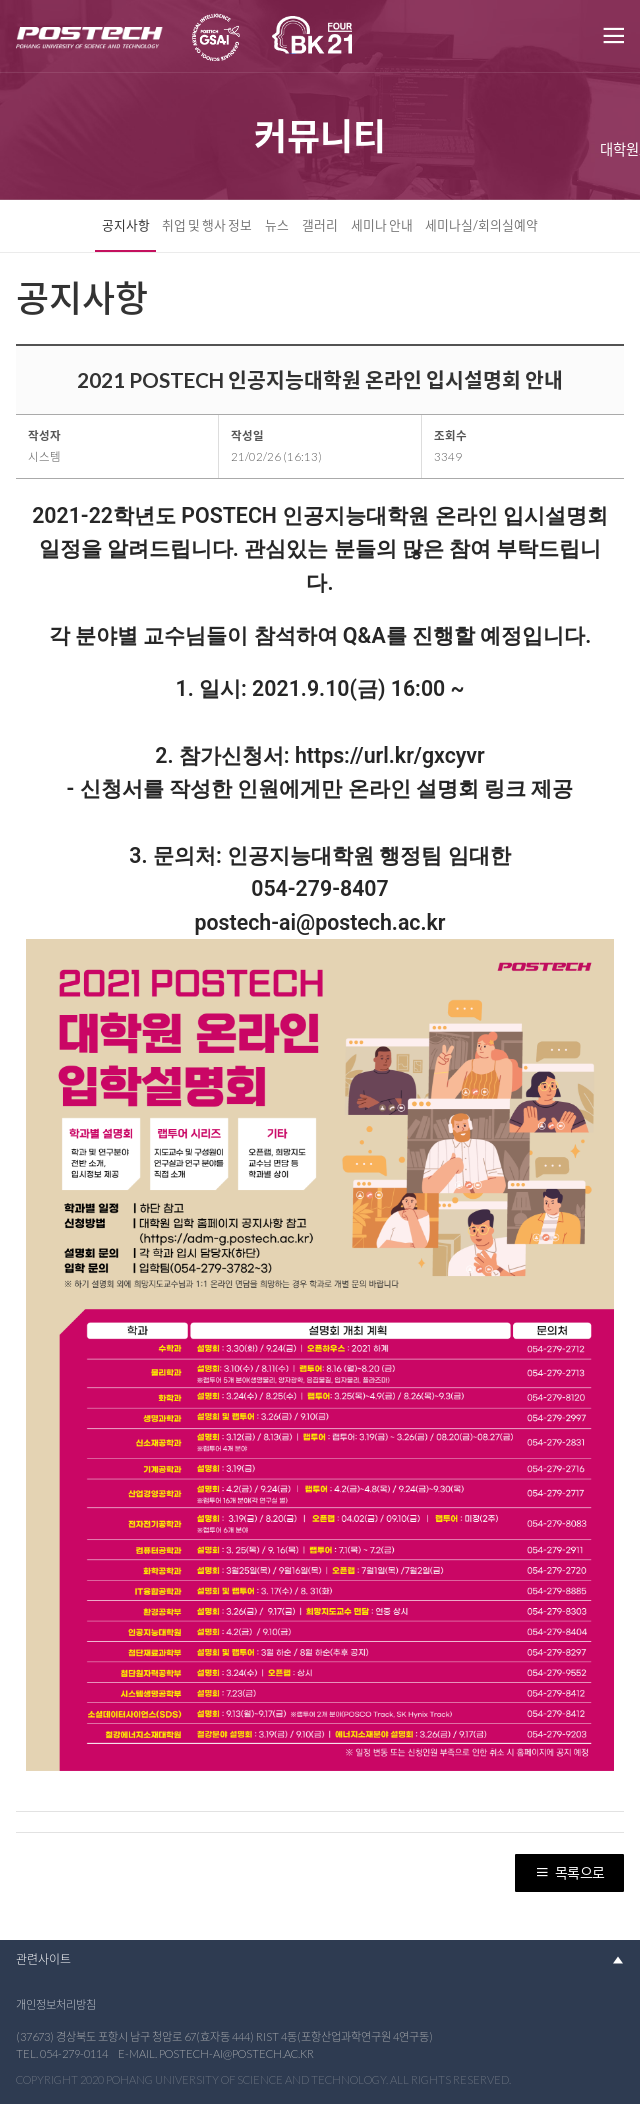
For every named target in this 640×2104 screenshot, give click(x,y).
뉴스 (277, 225)
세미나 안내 (382, 225)
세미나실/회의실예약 (481, 225)
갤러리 (320, 225)
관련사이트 (43, 1959)
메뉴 (612, 36)
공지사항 (126, 225)
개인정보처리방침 (56, 2004)
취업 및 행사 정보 (207, 225)
